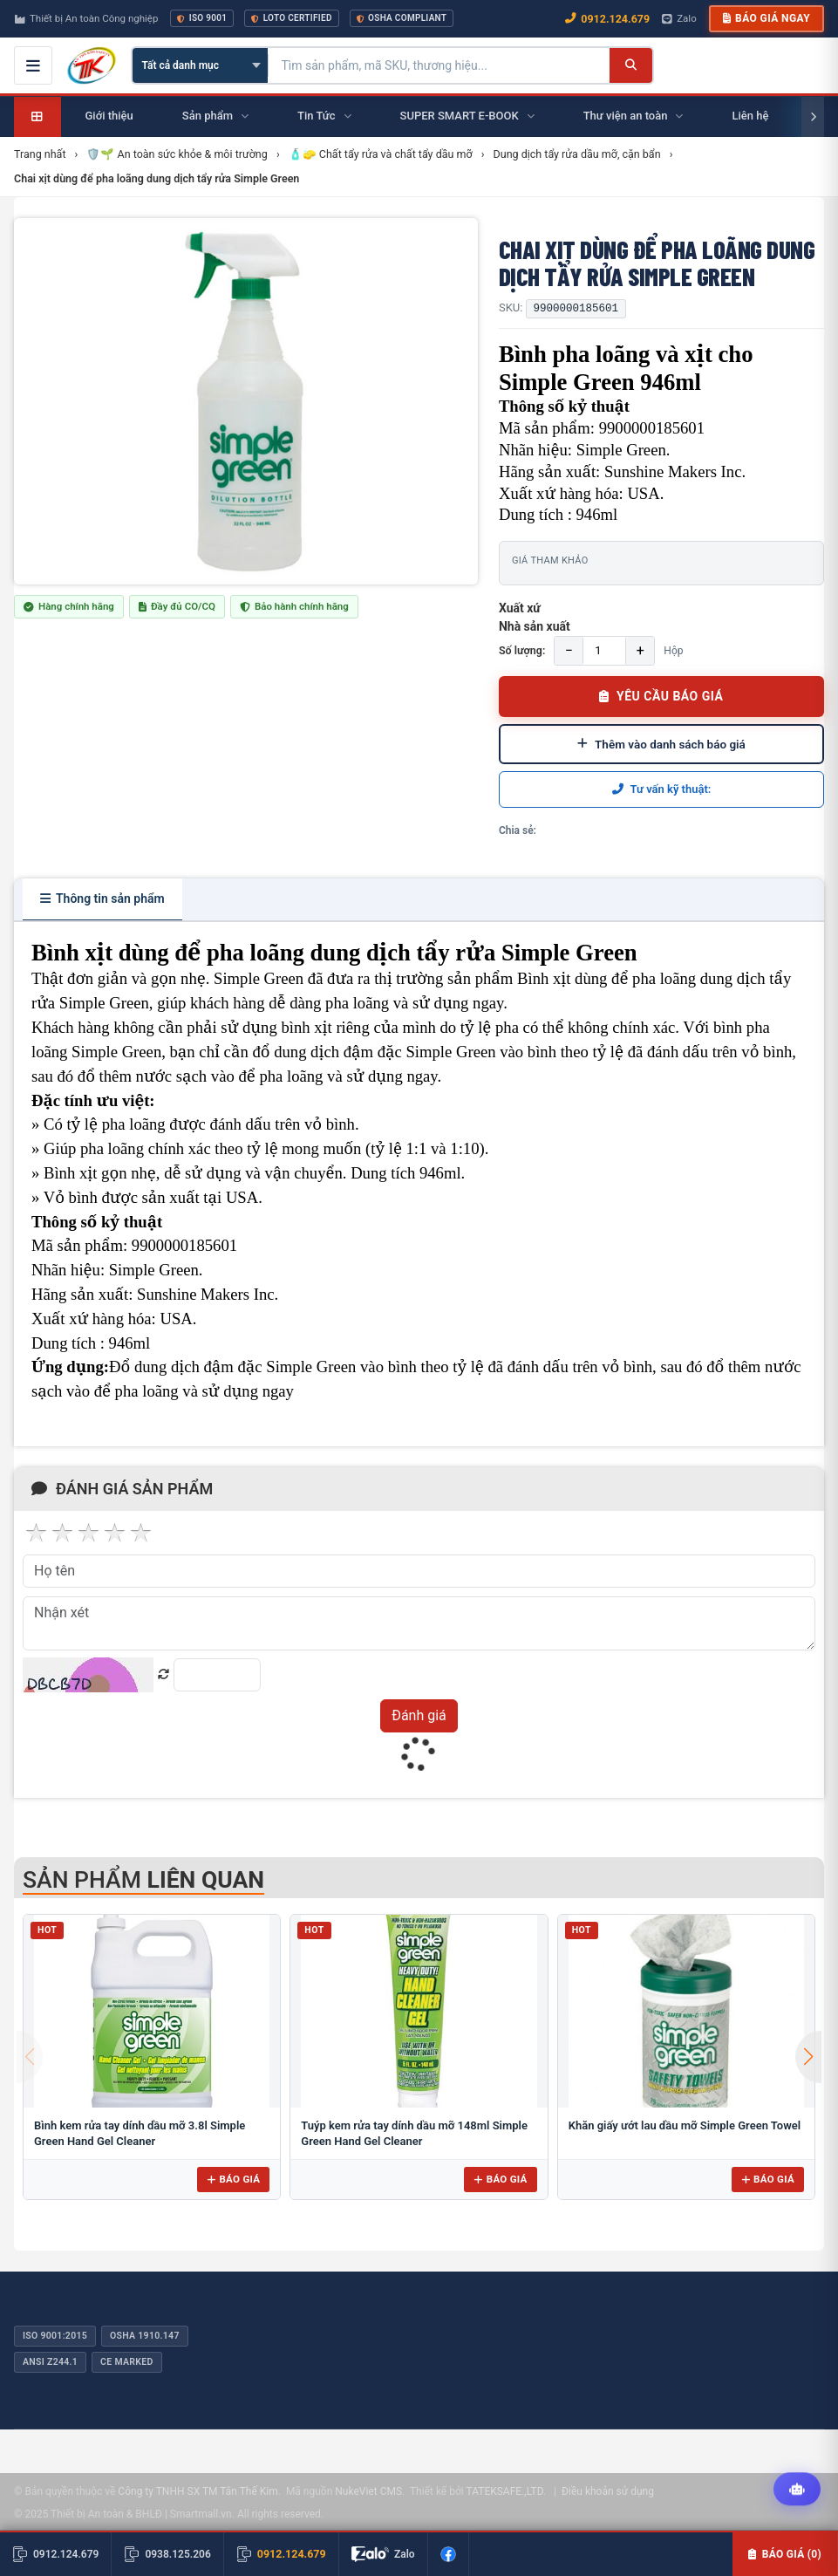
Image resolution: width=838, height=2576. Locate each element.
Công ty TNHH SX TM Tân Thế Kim (197, 2491)
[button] (808, 2057)
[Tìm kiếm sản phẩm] (439, 65)
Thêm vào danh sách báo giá (661, 744)
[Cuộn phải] (812, 117)
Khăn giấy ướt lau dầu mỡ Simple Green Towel (685, 2125)
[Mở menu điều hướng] (33, 65)
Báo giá (233, 2179)
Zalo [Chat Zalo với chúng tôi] (679, 18)
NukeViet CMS (368, 2491)
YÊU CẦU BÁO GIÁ (661, 696)
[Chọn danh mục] (200, 65)
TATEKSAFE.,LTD (504, 2491)
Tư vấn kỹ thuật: (662, 789)
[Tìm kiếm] (631, 65)
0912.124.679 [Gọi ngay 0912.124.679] (607, 18)
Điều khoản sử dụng (608, 2491)
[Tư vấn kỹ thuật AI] (797, 2489)
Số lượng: (522, 650)
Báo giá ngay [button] (766, 18)
